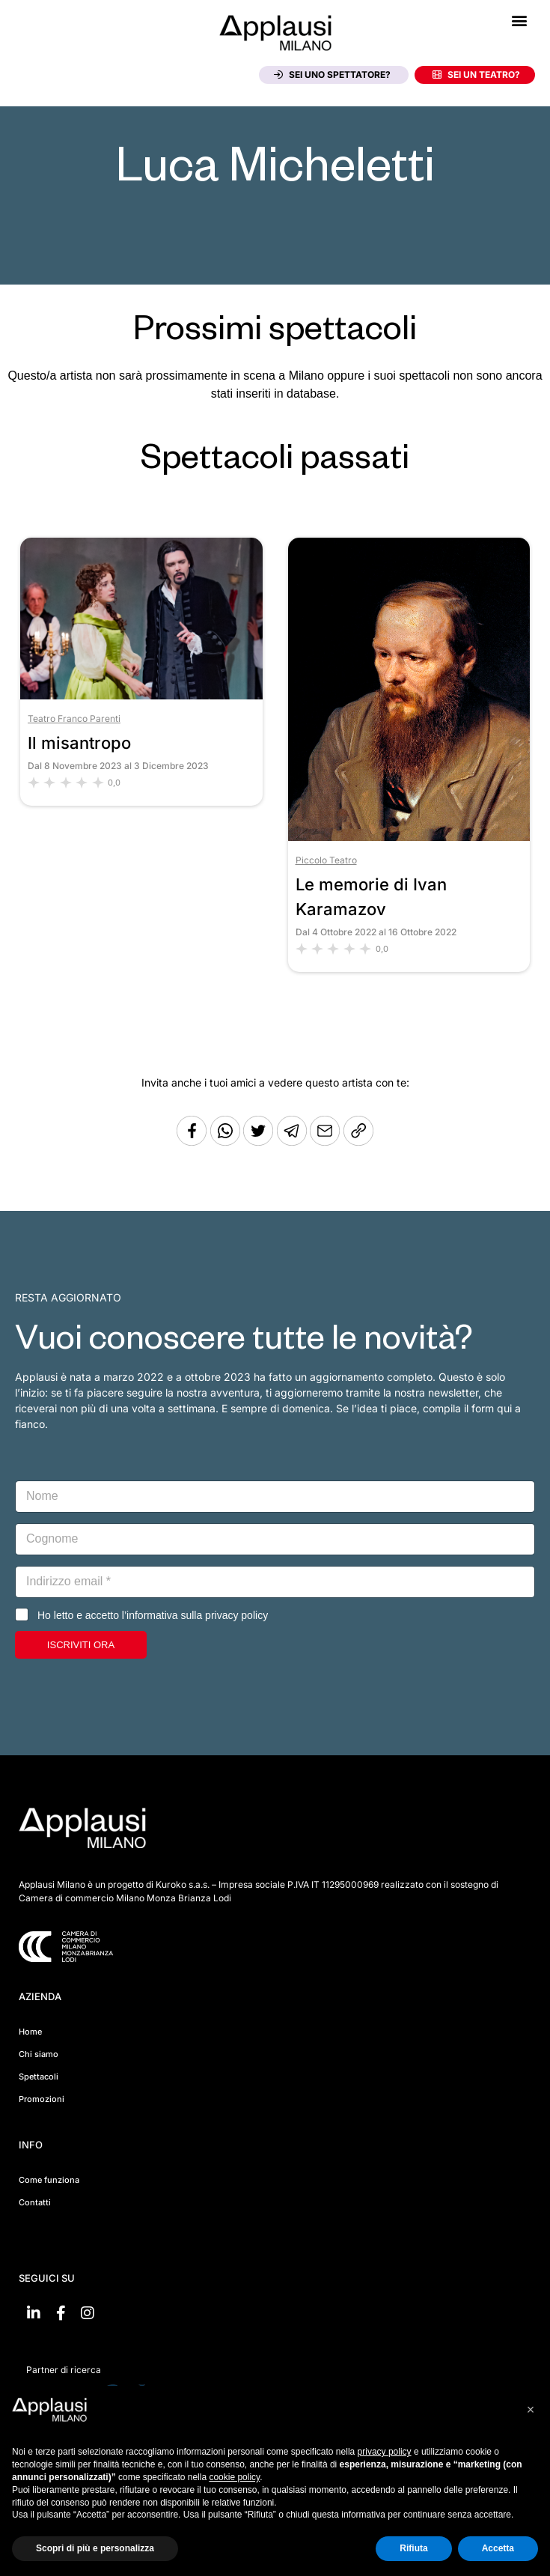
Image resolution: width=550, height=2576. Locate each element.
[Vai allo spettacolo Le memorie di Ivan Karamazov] (409, 836)
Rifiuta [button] (413, 2548)
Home (30, 2031)
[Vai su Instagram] (87, 2313)
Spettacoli (38, 2076)
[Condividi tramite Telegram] (293, 1141)
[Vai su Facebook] (60, 2313)
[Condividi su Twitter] (259, 1141)
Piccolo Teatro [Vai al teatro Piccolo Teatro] (326, 860)
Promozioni (41, 2099)
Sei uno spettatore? (332, 74)
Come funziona (49, 2180)
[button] (519, 19)
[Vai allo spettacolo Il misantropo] (141, 695)
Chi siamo (38, 2054)
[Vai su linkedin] (33, 2313)
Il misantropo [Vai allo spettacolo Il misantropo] (79, 743)
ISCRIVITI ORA (80, 1644)
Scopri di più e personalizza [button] (95, 2548)
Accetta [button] (498, 2548)
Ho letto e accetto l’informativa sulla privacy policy (152, 1615)
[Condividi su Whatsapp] (226, 1141)
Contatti (35, 2202)
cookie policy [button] (234, 2477)
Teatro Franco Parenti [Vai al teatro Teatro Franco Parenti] (74, 718)
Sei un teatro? (476, 74)
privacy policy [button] (385, 2451)
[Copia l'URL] (326, 1141)
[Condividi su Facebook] (192, 1141)
